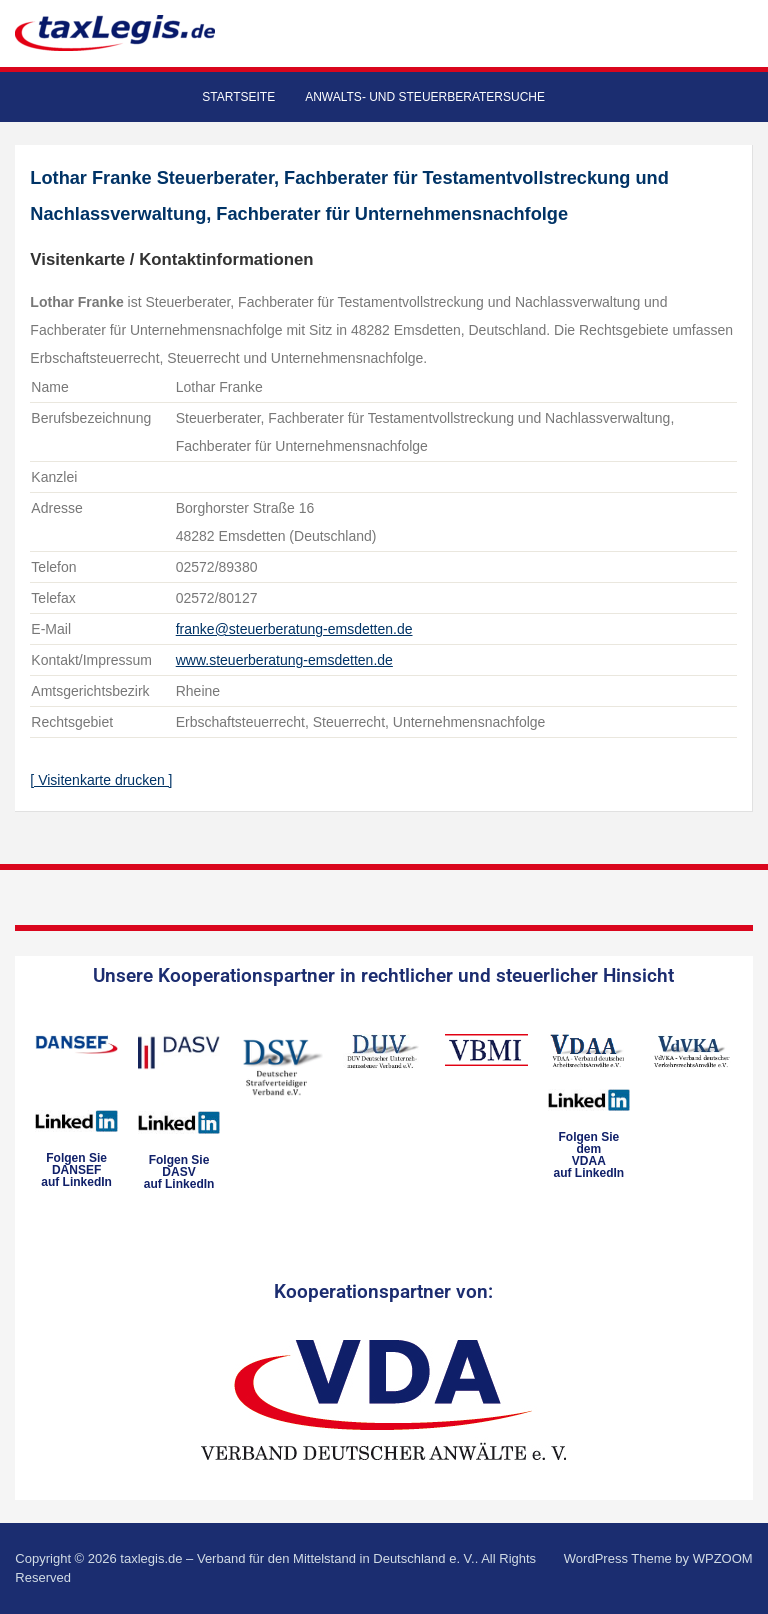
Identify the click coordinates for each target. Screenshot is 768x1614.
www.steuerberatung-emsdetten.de (284, 660)
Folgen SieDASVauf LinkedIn (179, 1172)
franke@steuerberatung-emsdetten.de (294, 629)
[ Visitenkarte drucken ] (101, 780)
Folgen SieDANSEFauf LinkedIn (76, 1170)
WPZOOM (723, 1558)
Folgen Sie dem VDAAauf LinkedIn (589, 1155)
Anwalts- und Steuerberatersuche (425, 97)
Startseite (238, 97)
